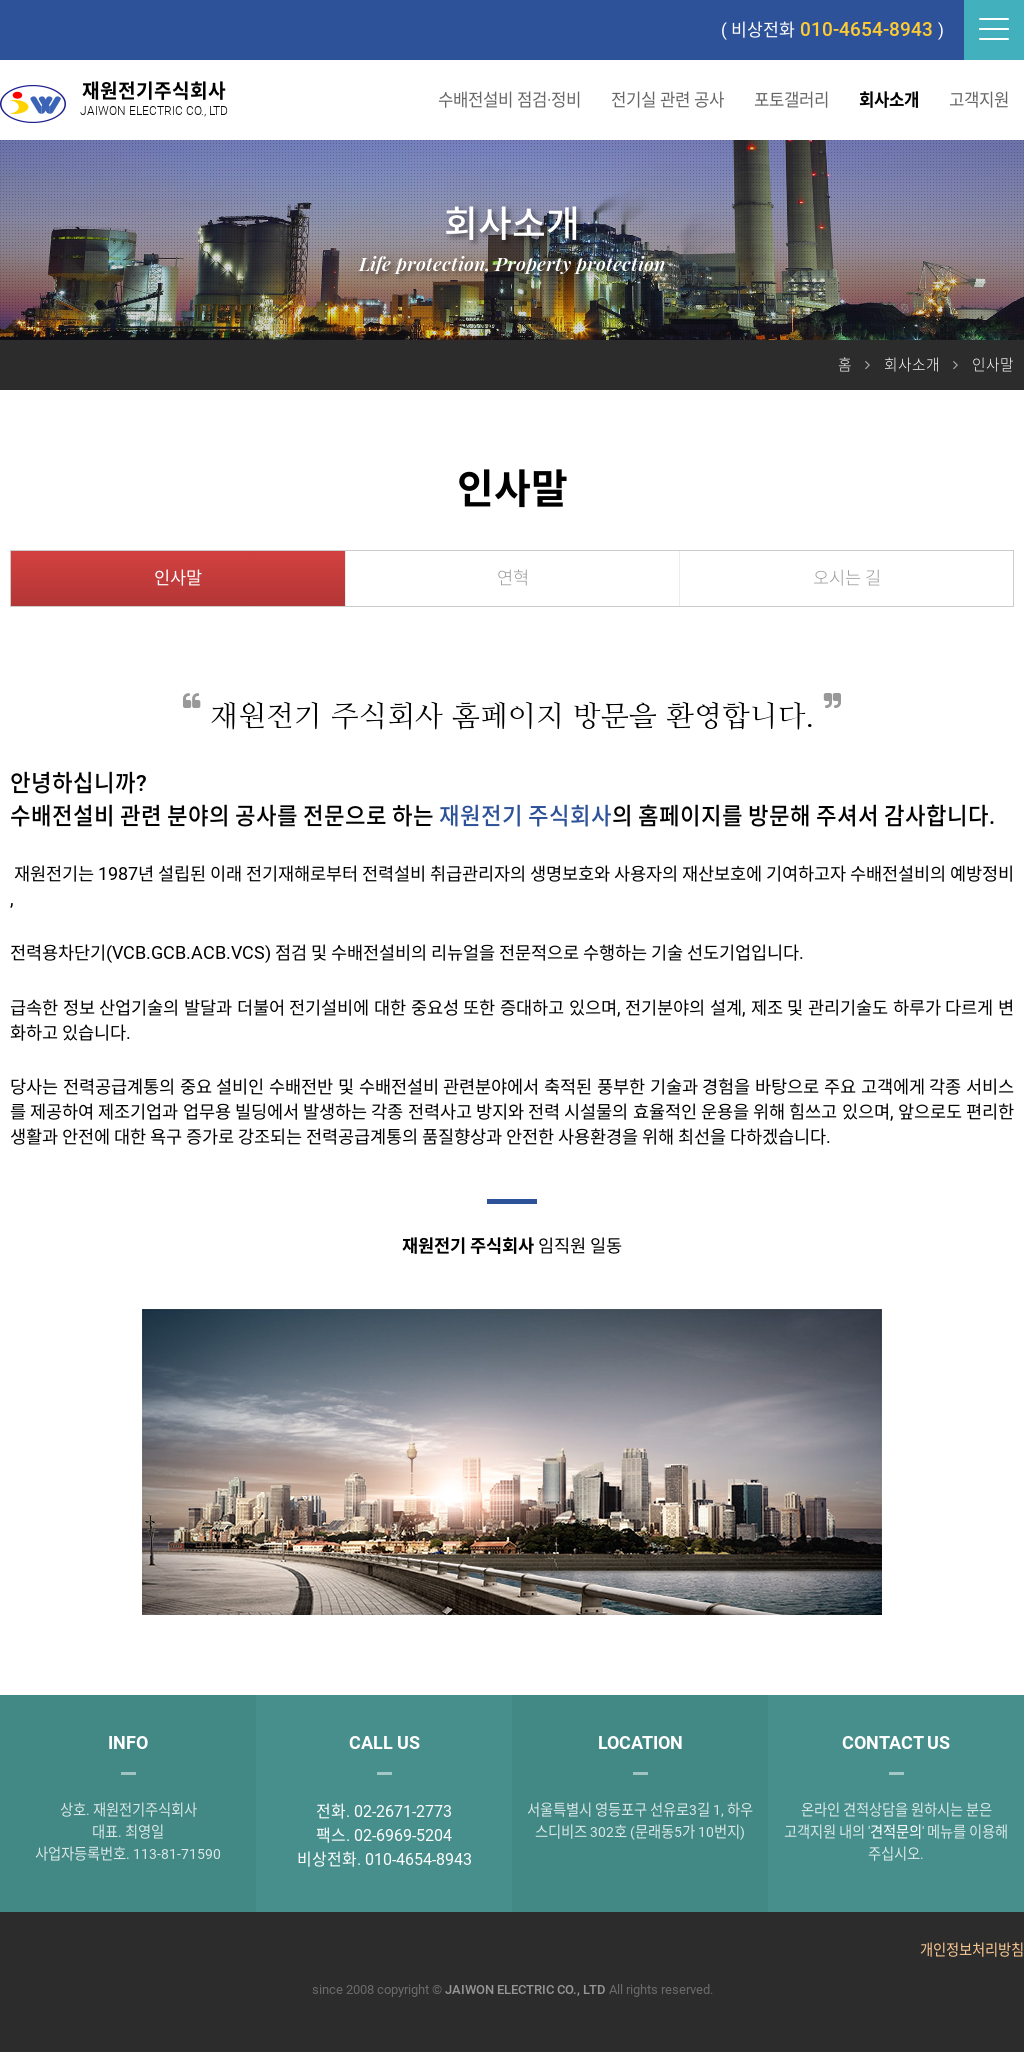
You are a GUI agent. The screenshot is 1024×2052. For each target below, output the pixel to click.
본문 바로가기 (0, 0)
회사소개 (889, 100)
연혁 (513, 578)
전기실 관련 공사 (667, 100)
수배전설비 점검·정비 (509, 100)
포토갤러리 (791, 100)
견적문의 (896, 1832)
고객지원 (979, 100)
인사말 (178, 578)
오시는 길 (847, 578)
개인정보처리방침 (972, 1950)
